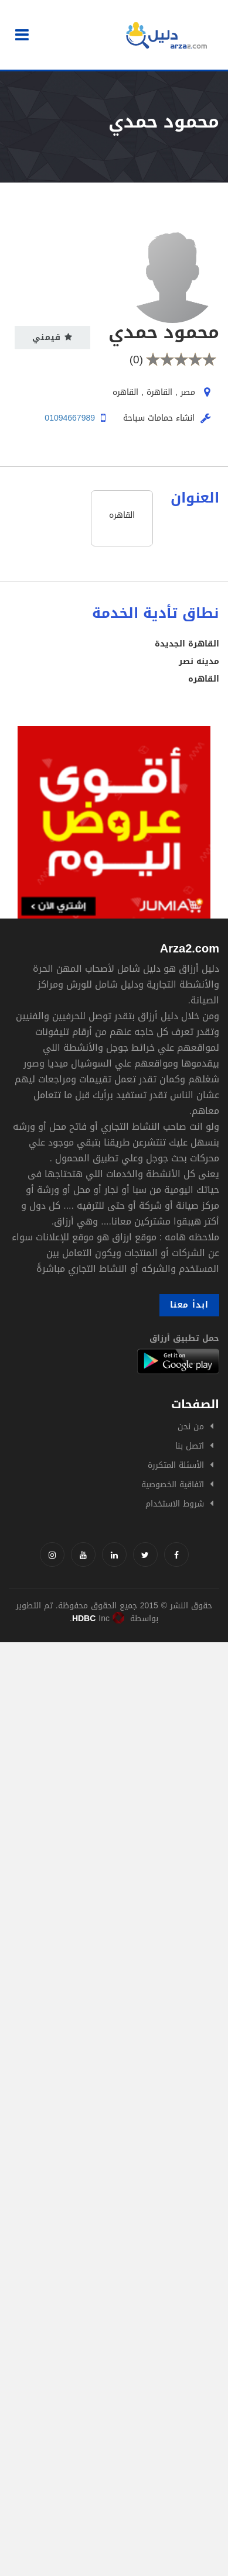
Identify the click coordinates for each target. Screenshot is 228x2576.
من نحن (191, 1427)
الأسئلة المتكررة (176, 1465)
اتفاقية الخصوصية (172, 1484)
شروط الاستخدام (174, 1504)
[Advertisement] (114, 1756)
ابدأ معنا (189, 1305)
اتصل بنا (189, 1446)
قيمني (52, 337)
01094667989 (70, 418)
